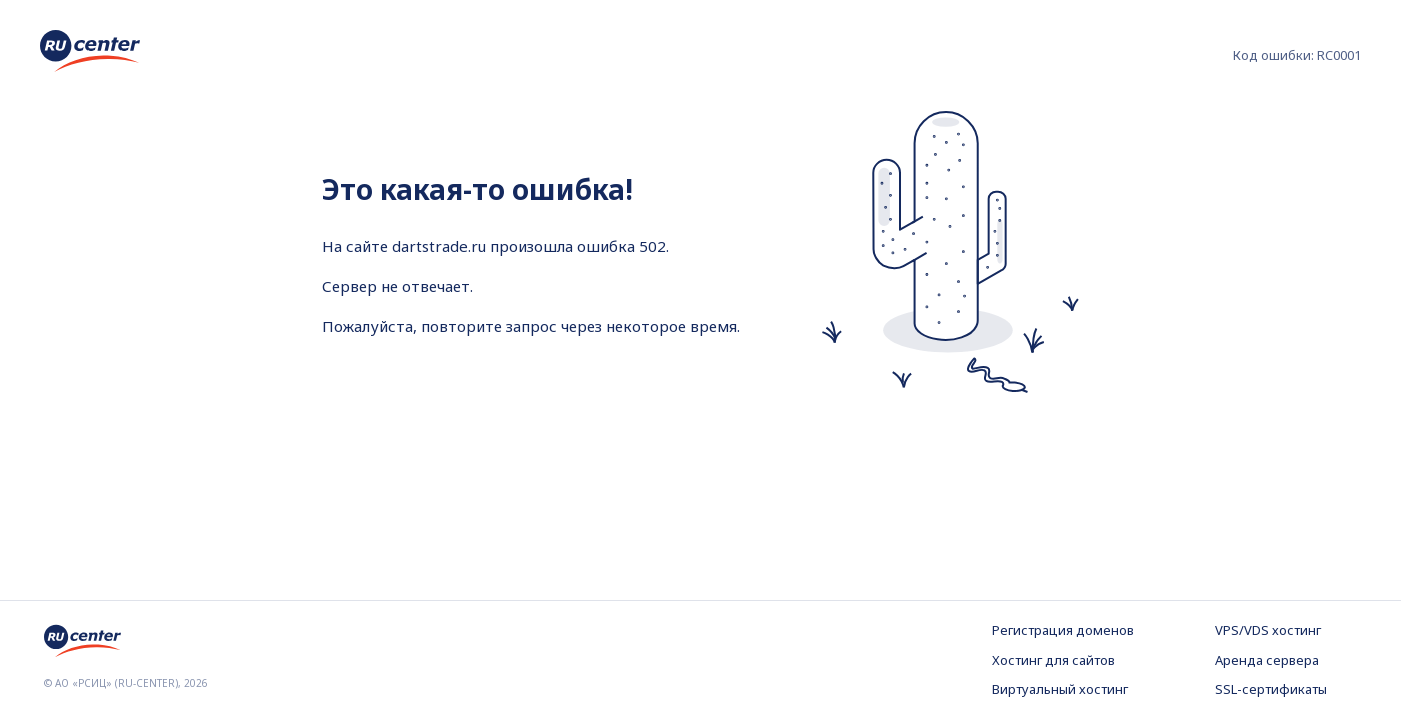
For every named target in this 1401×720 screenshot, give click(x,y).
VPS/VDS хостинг (1268, 630)
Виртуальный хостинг (1060, 689)
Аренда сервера (1267, 660)
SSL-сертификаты (1271, 689)
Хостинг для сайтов (1053, 660)
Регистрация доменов (1063, 630)
